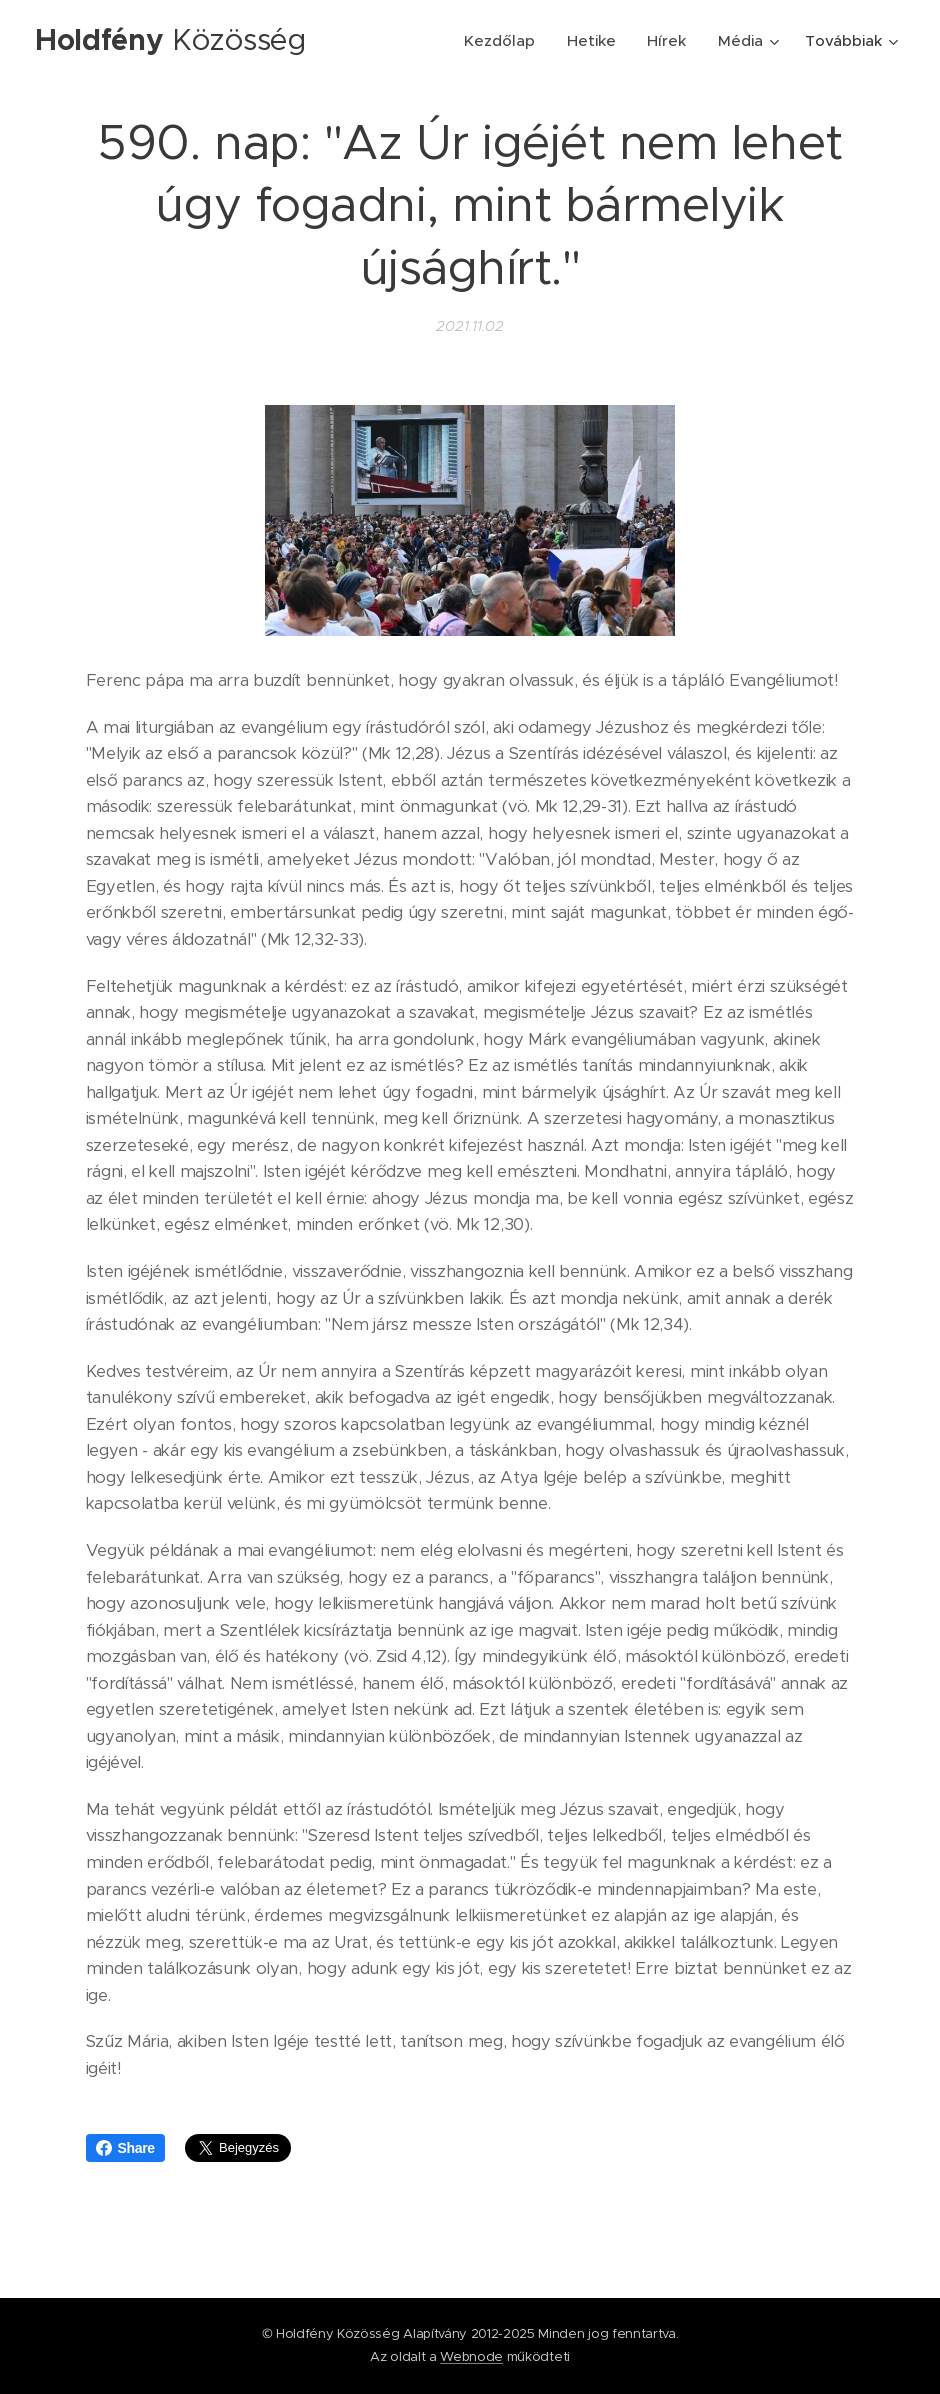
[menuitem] (504, 41)
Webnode (471, 2356)
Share (125, 2148)
